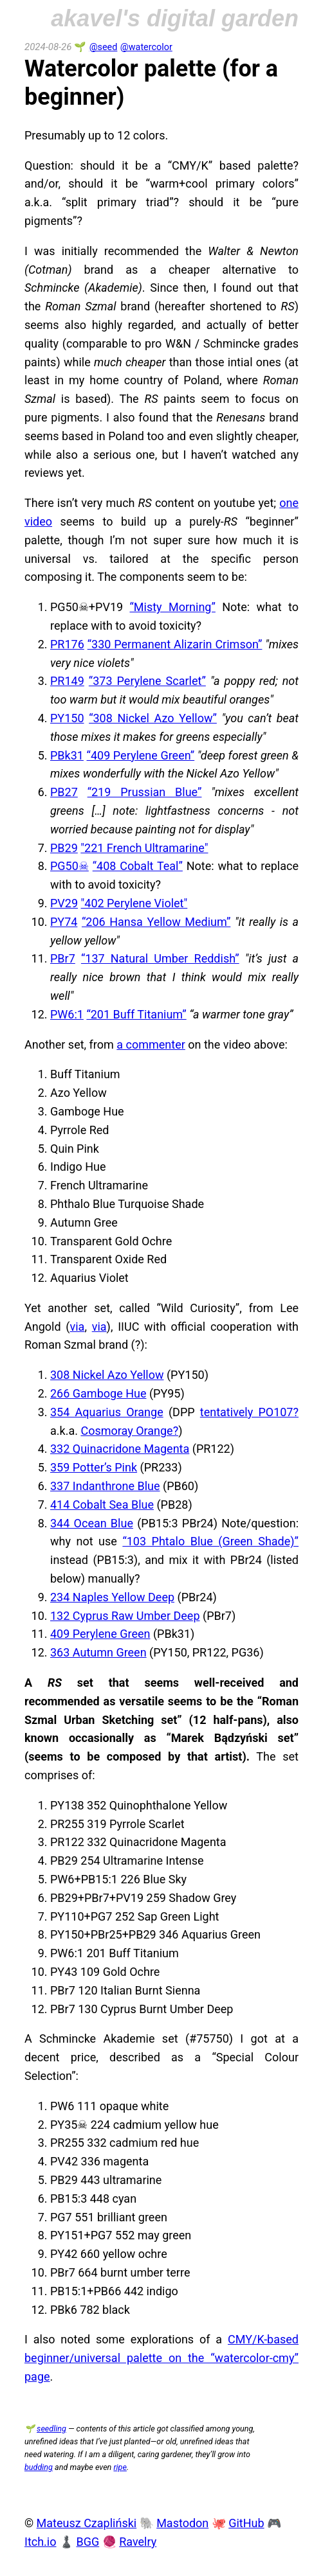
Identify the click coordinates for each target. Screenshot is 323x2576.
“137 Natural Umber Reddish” (160, 958)
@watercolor (146, 47)
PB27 (64, 792)
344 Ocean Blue (91, 1523)
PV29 (64, 903)
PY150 (67, 718)
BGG (87, 2541)
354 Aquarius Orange (106, 1412)
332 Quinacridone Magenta (119, 1448)
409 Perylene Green (100, 1633)
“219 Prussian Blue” (145, 792)
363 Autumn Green (98, 1652)
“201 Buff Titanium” (136, 1014)
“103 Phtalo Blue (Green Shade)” (210, 1541)
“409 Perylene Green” (141, 755)
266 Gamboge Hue (98, 1393)
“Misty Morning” (172, 607)
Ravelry (137, 2541)
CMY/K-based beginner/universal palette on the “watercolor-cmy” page (161, 2357)
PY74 (63, 921)
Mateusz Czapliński (87, 2523)
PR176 (67, 644)
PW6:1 (67, 1014)
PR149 (67, 681)
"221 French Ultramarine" (144, 848)
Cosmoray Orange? (129, 1430)
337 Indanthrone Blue (105, 1486)
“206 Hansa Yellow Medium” (156, 921)
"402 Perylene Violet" (134, 903)
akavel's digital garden (175, 18)
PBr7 (62, 958)
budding (38, 2467)
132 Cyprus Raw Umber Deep (125, 1615)
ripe (119, 2467)
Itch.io (40, 2541)
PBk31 (67, 755)
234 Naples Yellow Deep (112, 1597)
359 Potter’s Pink (93, 1467)
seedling (51, 2428)
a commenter (150, 1044)
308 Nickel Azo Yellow (106, 1374)
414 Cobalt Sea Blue (102, 1504)
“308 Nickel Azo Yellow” (153, 718)
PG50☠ (69, 866)
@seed (103, 47)
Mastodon (182, 2523)
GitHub (246, 2523)
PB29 (64, 848)
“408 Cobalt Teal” (138, 866)
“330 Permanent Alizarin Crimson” (175, 644)
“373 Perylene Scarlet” (147, 681)
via (77, 1326)
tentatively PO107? (249, 1412)
